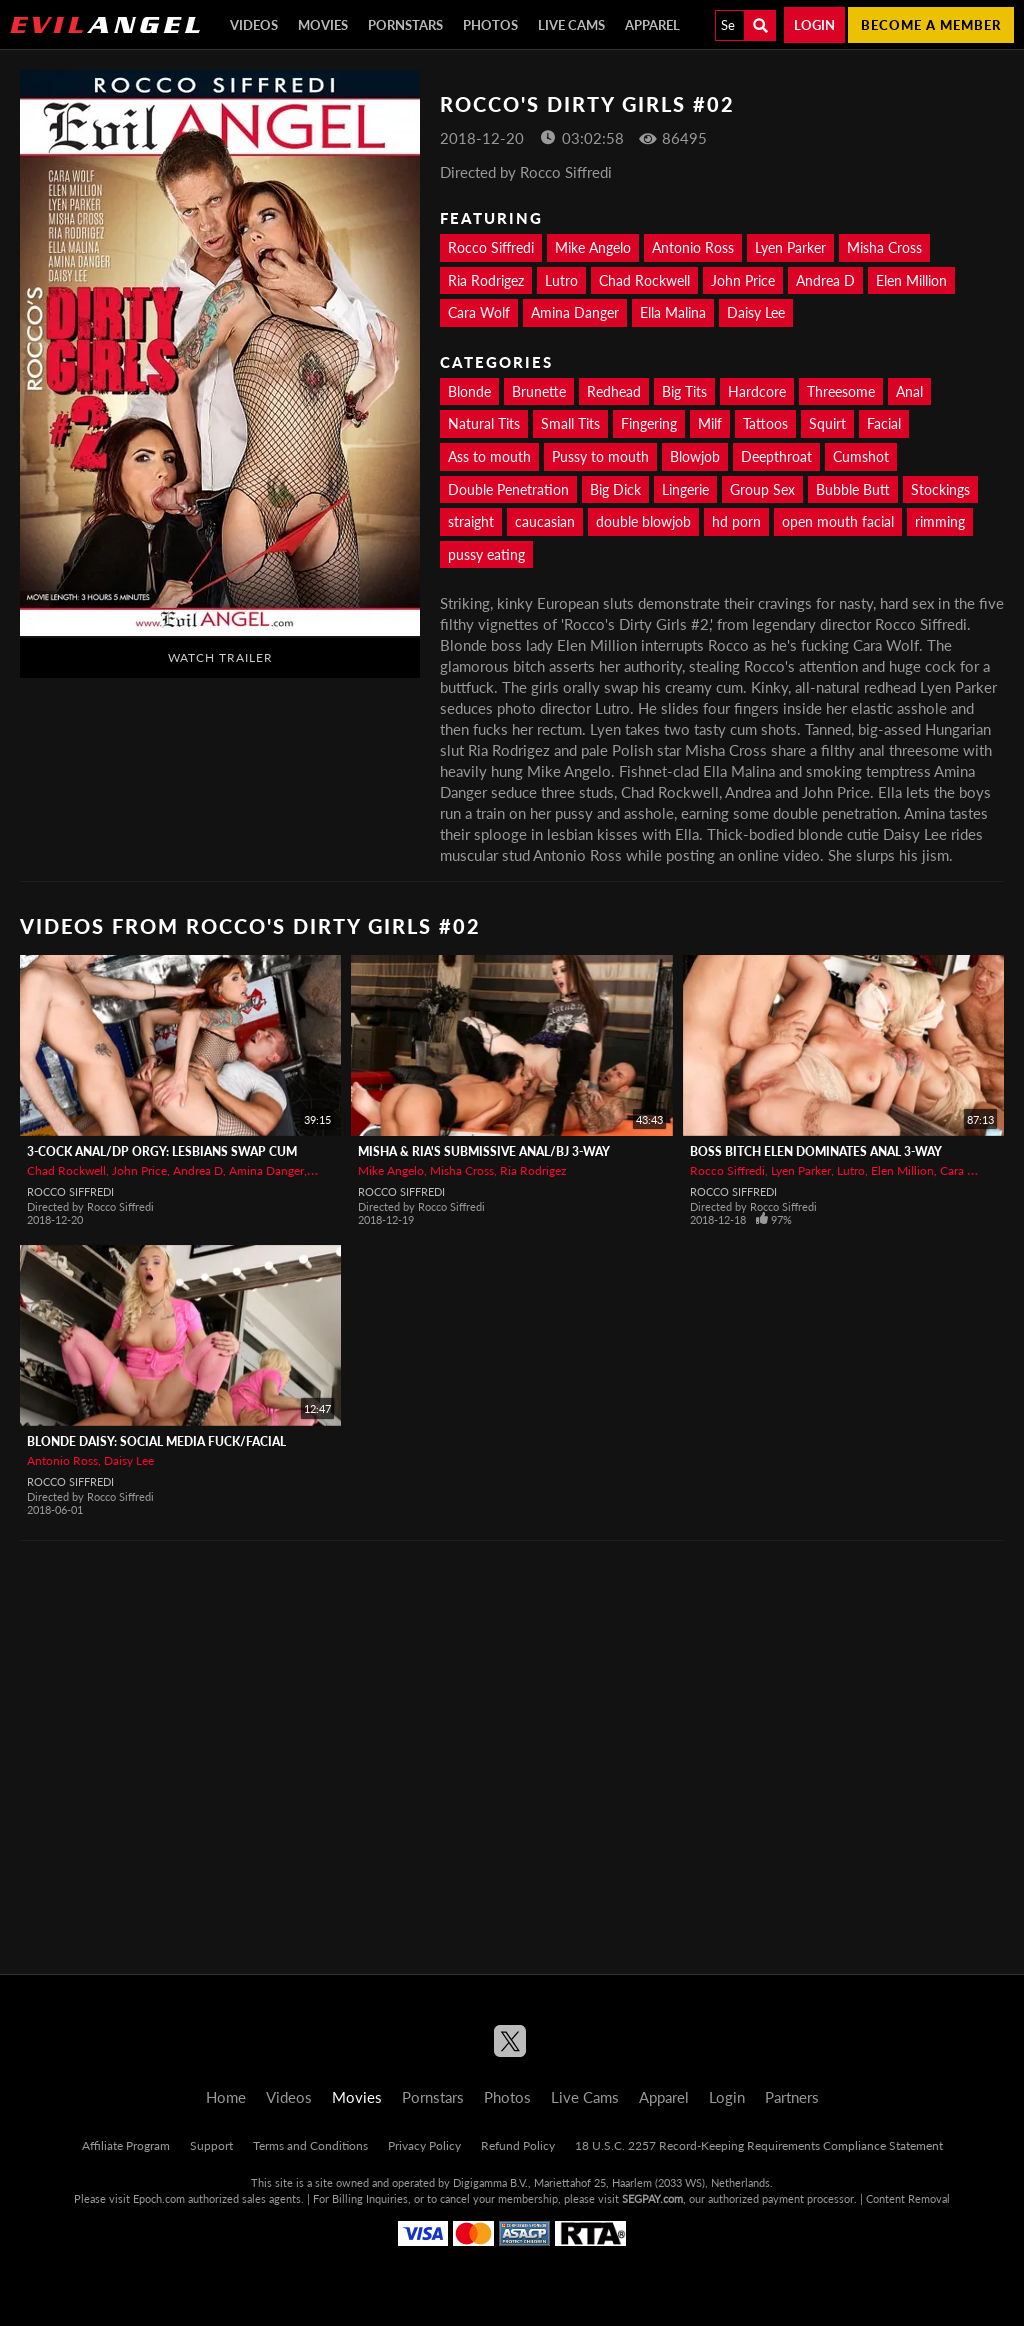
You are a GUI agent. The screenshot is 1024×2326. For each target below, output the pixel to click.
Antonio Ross (693, 247)
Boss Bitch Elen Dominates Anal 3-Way (816, 1151)
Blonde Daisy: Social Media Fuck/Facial (156, 1441)
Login (814, 25)
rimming (940, 521)
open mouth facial (838, 521)
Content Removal (908, 2198)
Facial (884, 423)
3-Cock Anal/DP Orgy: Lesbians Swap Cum (162, 1151)
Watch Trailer (220, 657)
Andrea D (825, 280)
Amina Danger (575, 312)
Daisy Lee (756, 312)
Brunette (539, 391)
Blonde (469, 391)
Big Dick (615, 489)
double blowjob (643, 521)
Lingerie (685, 489)
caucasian (545, 521)
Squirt (827, 423)
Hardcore (757, 391)
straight (471, 521)
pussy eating (486, 554)
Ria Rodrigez (486, 280)
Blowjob (695, 456)
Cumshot (861, 456)
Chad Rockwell (644, 280)
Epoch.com (159, 2198)
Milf (710, 423)
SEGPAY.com (652, 2198)
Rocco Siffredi (491, 247)
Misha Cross (884, 247)
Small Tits (570, 423)
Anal (909, 391)
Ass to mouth (489, 456)
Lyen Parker (790, 247)
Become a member (931, 25)
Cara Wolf (479, 312)
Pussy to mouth (600, 456)
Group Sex (762, 489)
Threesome (841, 391)
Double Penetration (508, 489)
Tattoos (765, 423)
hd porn (736, 521)
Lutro (561, 280)
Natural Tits (484, 423)
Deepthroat (776, 456)
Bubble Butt (853, 489)
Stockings (940, 489)
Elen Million (911, 280)
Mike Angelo (593, 247)
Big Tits (684, 391)
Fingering (649, 423)
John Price (743, 280)
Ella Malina (673, 312)
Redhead (614, 391)
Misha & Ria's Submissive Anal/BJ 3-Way (484, 1151)
